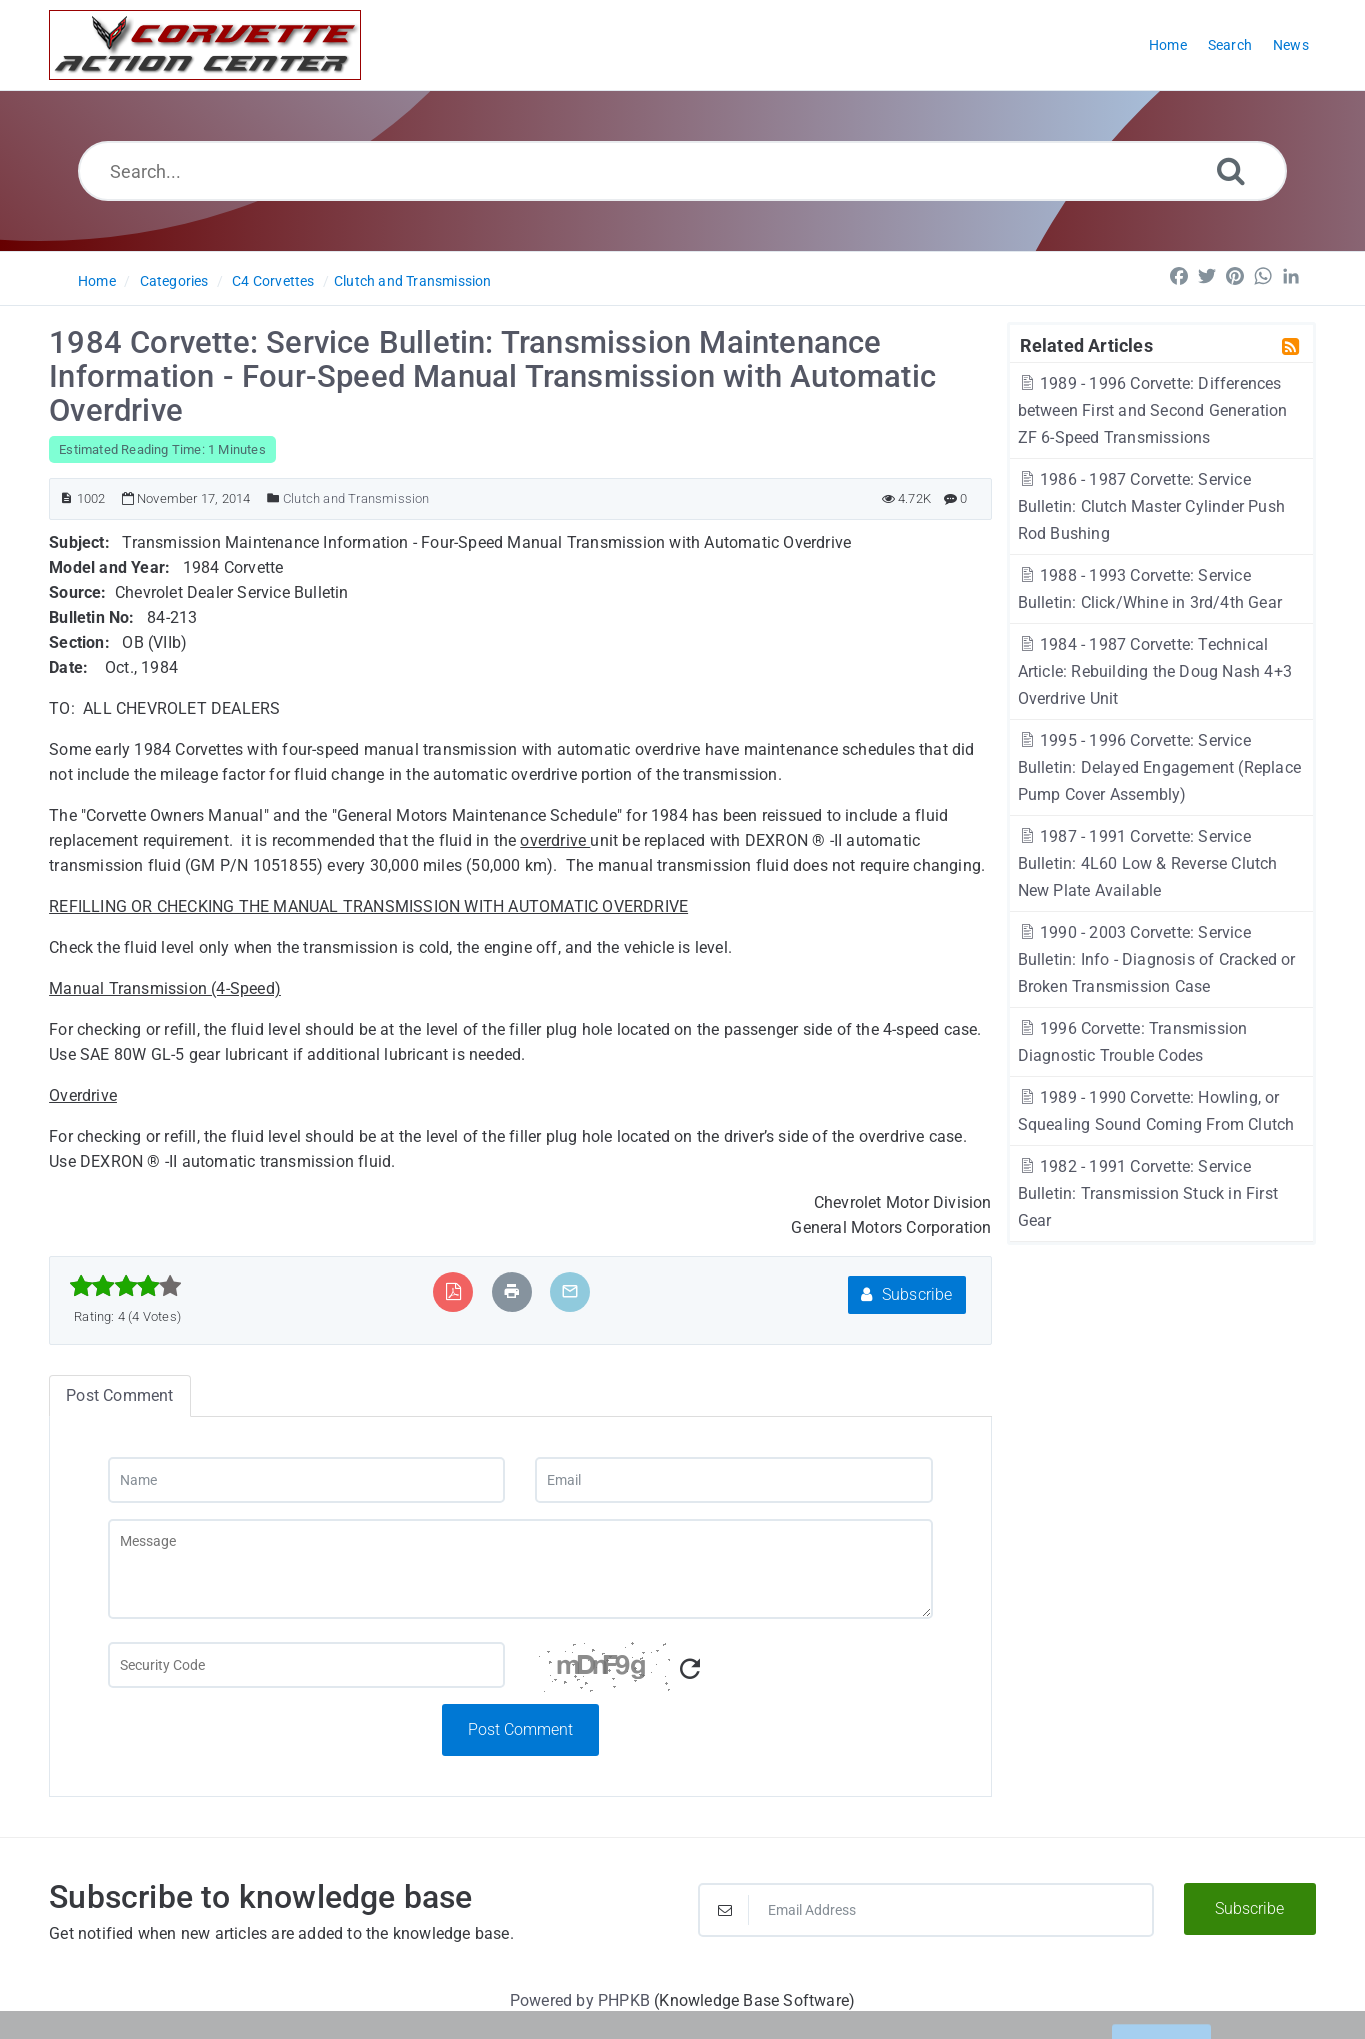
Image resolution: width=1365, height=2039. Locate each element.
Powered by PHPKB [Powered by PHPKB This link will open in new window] (580, 2000)
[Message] (521, 1569)
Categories (174, 281)
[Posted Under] (273, 498)
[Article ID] (66, 498)
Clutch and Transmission (413, 281)
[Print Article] (512, 1291)
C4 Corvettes (273, 281)
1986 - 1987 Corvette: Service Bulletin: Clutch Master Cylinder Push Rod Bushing (1151, 506)
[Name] (307, 1480)
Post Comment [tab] (119, 1395)
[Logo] (205, 45)
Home (97, 281)
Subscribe (906, 1294)
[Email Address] (926, 1910)
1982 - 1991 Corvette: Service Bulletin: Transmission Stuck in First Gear (1148, 1193)
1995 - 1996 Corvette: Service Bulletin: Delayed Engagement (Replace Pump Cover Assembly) (1159, 767)
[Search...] (683, 171)
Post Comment (520, 1729)
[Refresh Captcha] (690, 1669)
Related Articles (1086, 345)
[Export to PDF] (453, 1291)
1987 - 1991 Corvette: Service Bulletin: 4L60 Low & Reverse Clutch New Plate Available (1148, 863)
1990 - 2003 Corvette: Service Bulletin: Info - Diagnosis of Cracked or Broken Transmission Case (1157, 959)
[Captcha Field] (307, 1665)
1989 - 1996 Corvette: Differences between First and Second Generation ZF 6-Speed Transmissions (1153, 410)
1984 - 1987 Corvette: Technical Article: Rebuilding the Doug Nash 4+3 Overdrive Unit (1155, 671)
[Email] (734, 1480)
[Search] (1231, 170)
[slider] (125, 1286)
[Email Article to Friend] (570, 1291)
